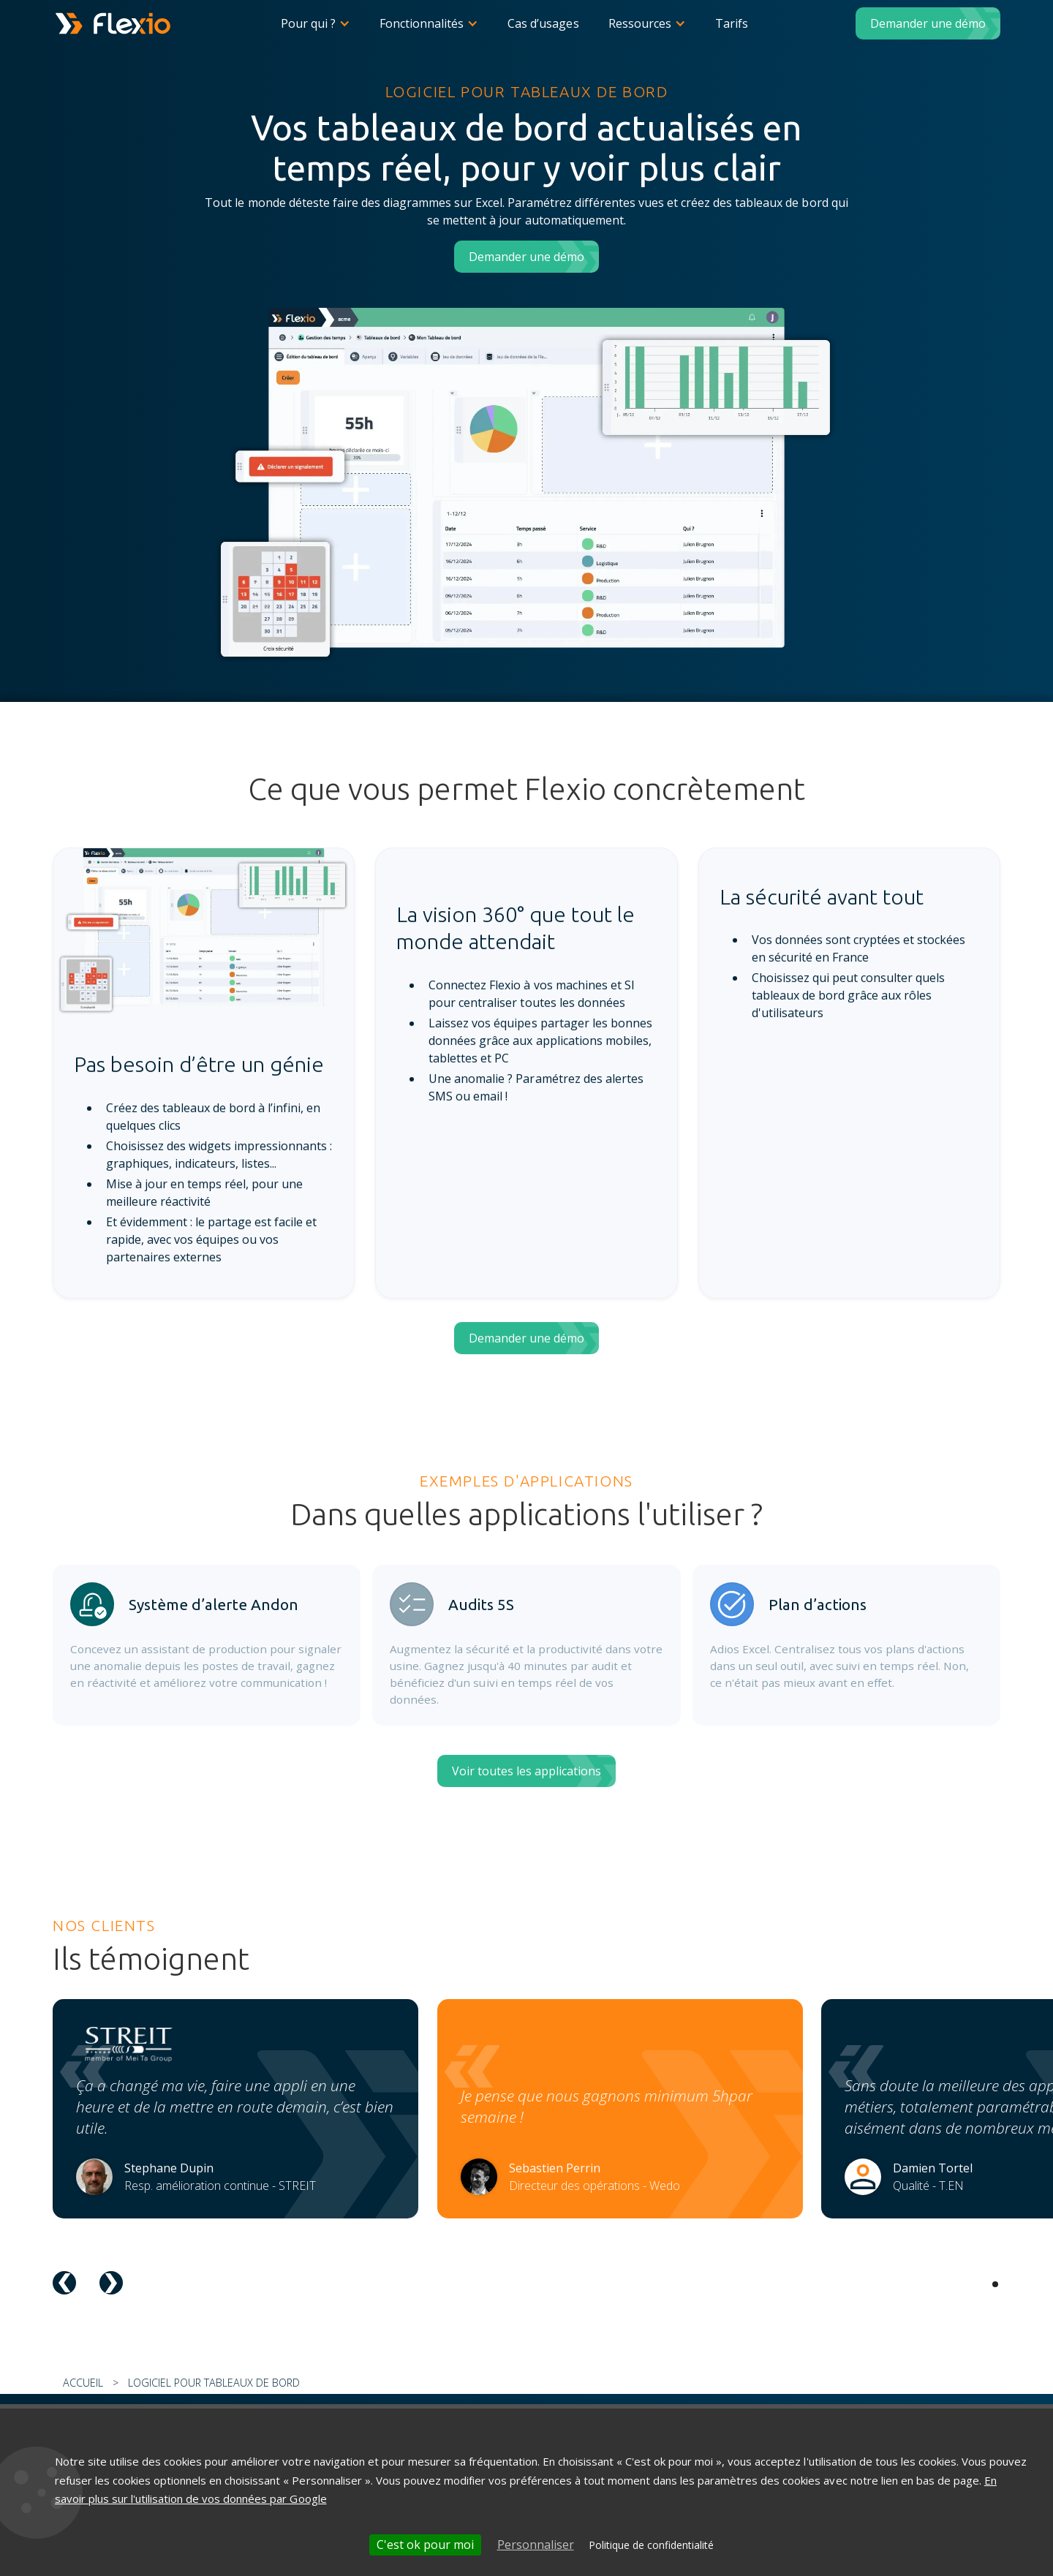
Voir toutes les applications (526, 1771)
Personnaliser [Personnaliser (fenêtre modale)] (535, 2545)
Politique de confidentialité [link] (651, 2545)
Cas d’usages (542, 23)
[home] (113, 23)
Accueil (83, 2383)
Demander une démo (928, 23)
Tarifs (731, 23)
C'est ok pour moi (425, 2545)
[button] (315, 23)
